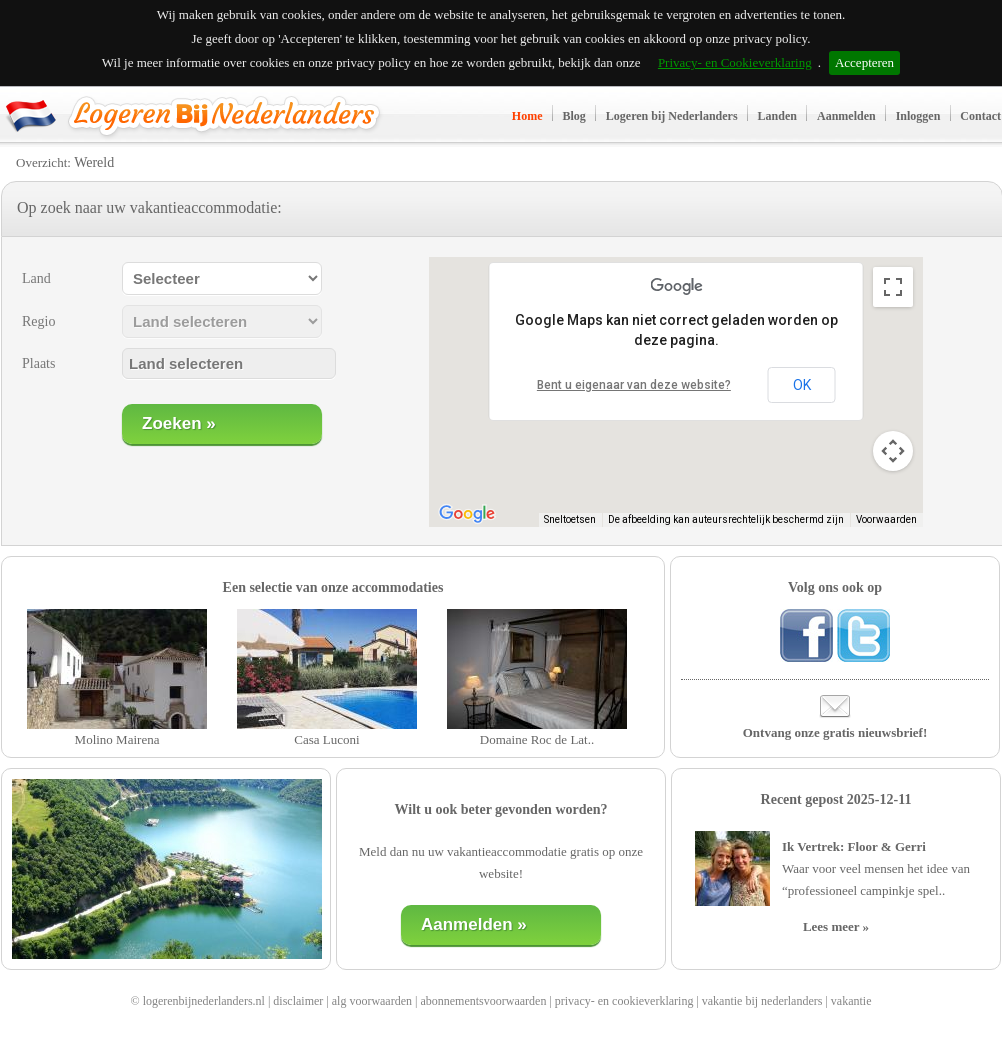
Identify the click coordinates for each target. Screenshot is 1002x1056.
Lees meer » (836, 926)
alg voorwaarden (372, 1001)
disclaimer (298, 1001)
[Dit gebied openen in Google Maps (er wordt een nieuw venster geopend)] (467, 514)
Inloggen (918, 116)
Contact (980, 116)
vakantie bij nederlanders (762, 1001)
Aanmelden (846, 116)
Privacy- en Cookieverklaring (735, 62)
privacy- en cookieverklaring (624, 1001)
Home (527, 116)
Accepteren (864, 62)
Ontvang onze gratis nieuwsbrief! (835, 732)
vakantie (851, 1001)
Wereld (94, 162)
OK (802, 385)
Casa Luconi (326, 739)
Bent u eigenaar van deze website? (634, 385)
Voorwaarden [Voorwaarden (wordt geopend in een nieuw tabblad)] (886, 519)
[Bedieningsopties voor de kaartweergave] (893, 451)
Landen (777, 116)
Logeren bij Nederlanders (672, 116)
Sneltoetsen (570, 519)
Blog (574, 116)
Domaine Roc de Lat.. (537, 739)
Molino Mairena (117, 739)
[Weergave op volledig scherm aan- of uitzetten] (893, 287)
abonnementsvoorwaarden (483, 1001)
